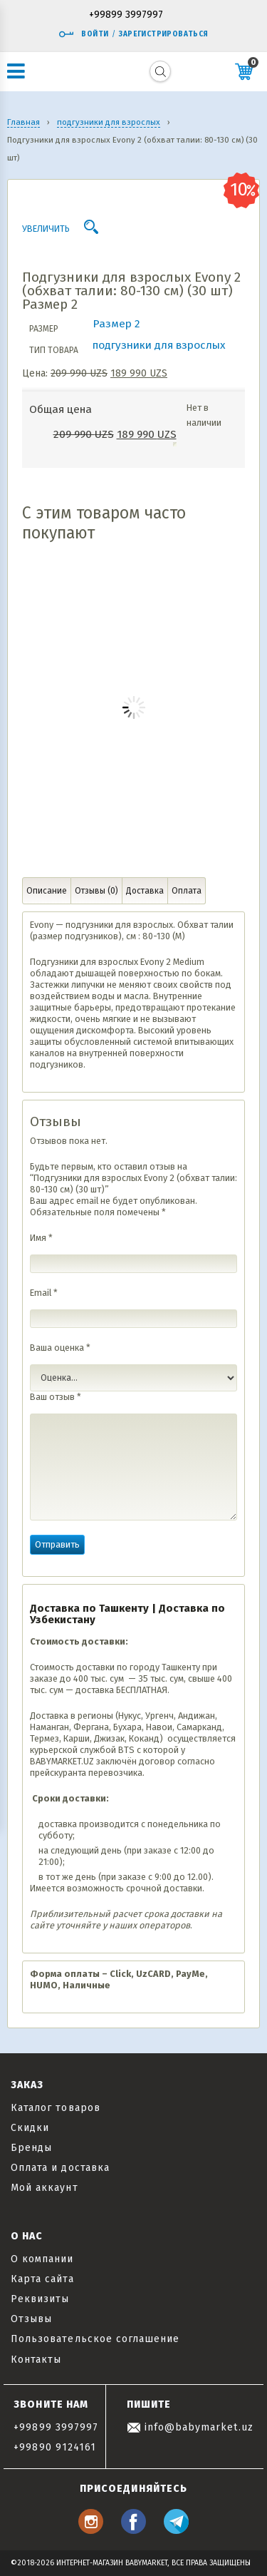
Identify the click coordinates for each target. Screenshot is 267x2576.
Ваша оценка (60, 1347)
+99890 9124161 (55, 2447)
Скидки (30, 2128)
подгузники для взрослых (159, 345)
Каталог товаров (55, 2108)
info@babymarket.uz (190, 2427)
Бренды (31, 2148)
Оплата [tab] (186, 891)
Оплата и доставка (60, 2168)
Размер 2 (116, 323)
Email (44, 1292)
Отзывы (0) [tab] (96, 891)
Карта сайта (42, 2279)
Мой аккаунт (44, 2188)
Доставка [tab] (145, 891)
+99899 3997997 (126, 15)
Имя (41, 1237)
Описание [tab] (46, 891)
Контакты (36, 2359)
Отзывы (31, 2319)
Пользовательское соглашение (95, 2339)
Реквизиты (40, 2299)
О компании (42, 2259)
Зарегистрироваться (163, 34)
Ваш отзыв (55, 1396)
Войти (83, 34)
